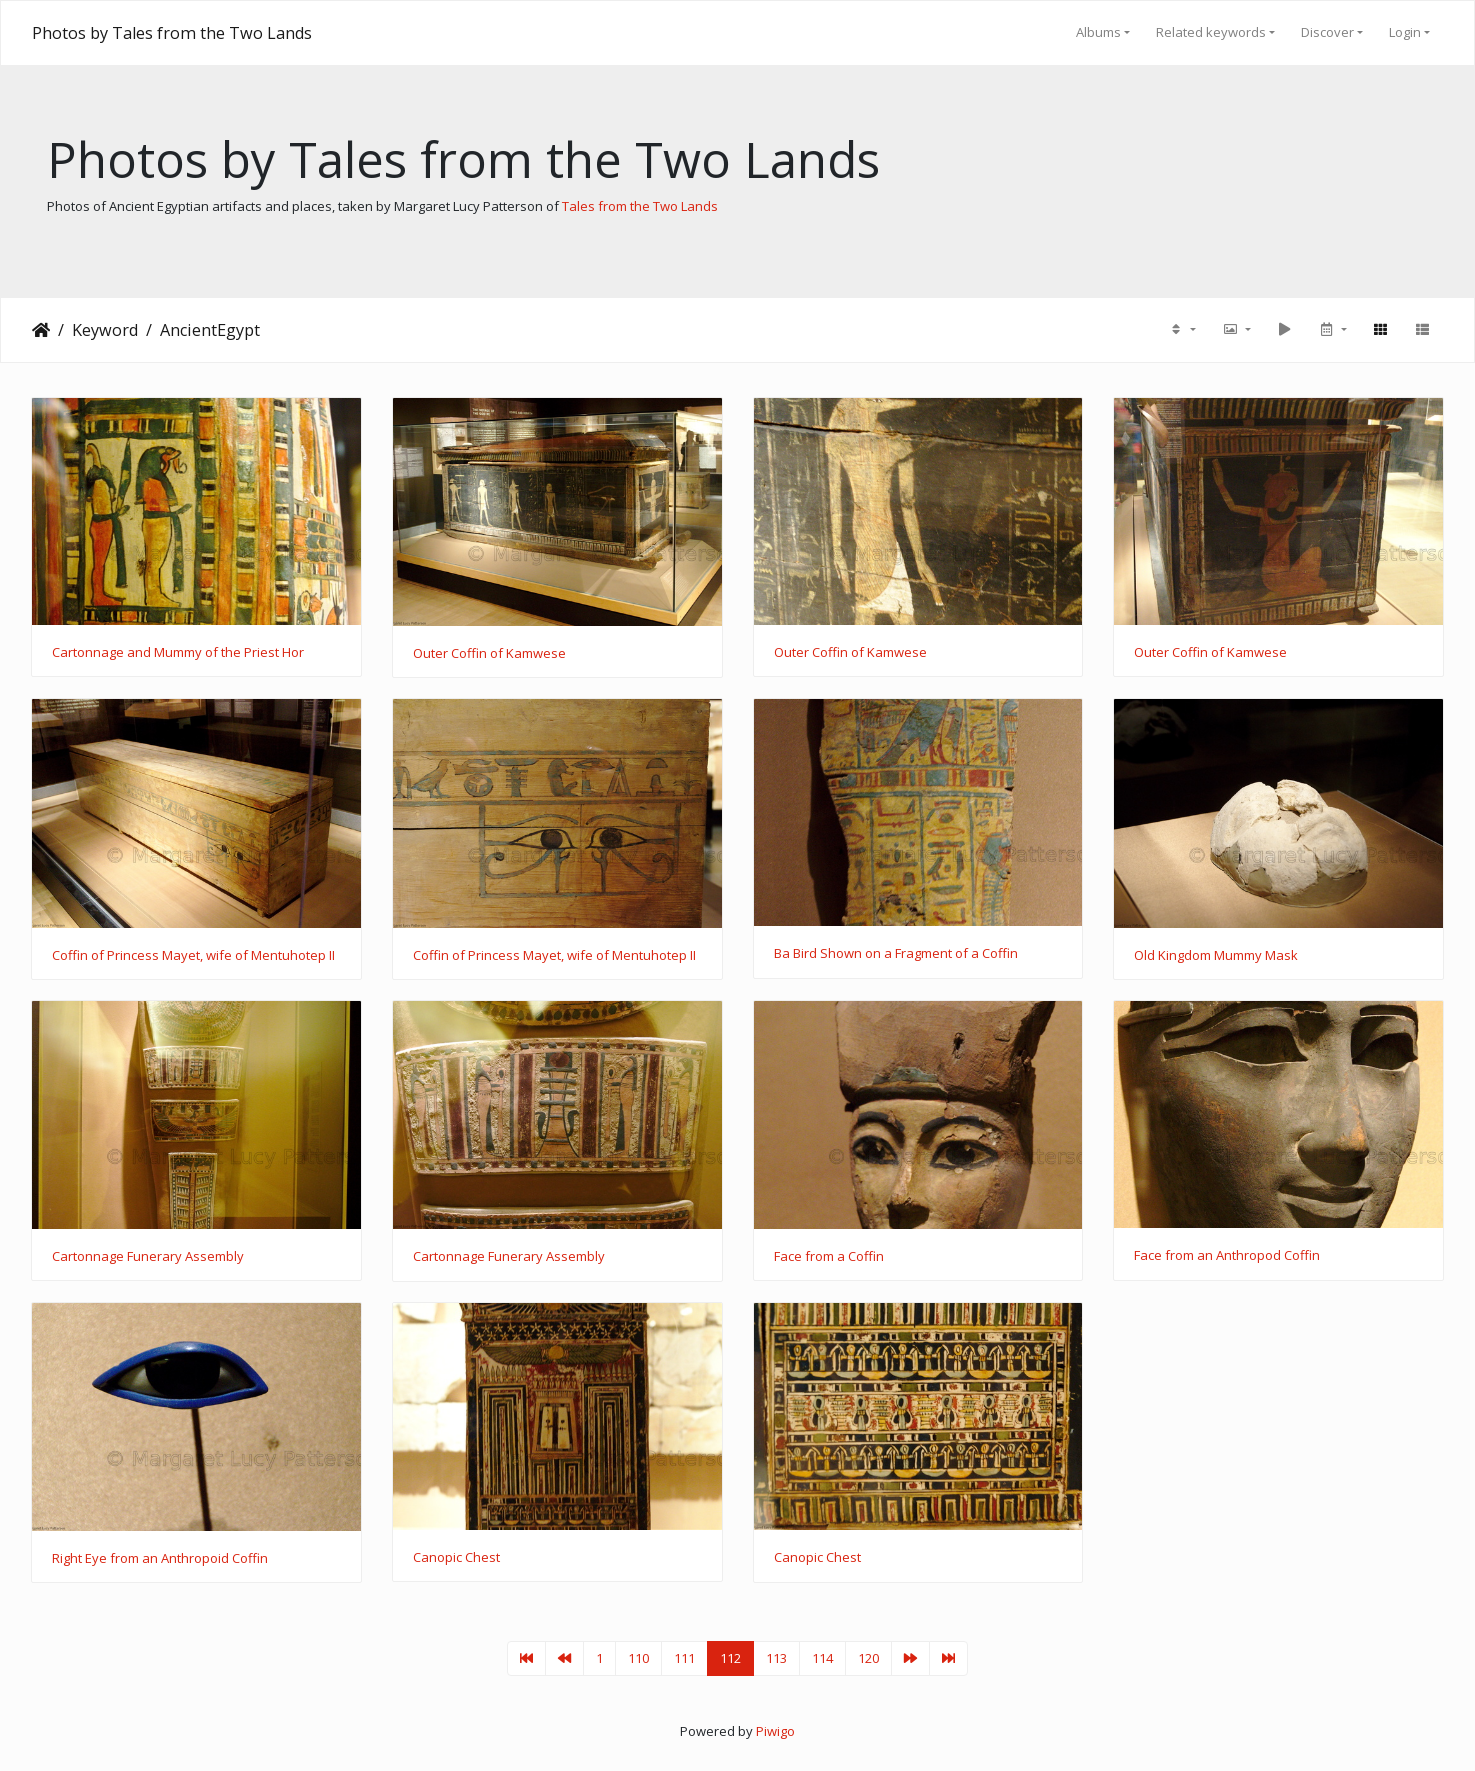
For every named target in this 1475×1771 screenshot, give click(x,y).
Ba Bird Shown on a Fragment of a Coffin (896, 954)
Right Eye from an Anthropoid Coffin (160, 1559)
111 (684, 1658)
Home (41, 330)
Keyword (105, 330)
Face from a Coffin (829, 1257)
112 (730, 1658)
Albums (1098, 32)
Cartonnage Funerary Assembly (148, 1257)
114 (822, 1658)
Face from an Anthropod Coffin (1227, 1256)
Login (1405, 32)
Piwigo (775, 1731)
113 (776, 1658)
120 (868, 1658)
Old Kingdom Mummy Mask (1216, 956)
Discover (1327, 32)
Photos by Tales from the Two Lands (172, 33)
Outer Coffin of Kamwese (489, 654)
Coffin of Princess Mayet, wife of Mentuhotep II (193, 956)
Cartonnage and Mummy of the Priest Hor (178, 653)
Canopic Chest (456, 1558)
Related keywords (1211, 32)
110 (638, 1658)
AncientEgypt (210, 330)
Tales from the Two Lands (640, 206)
